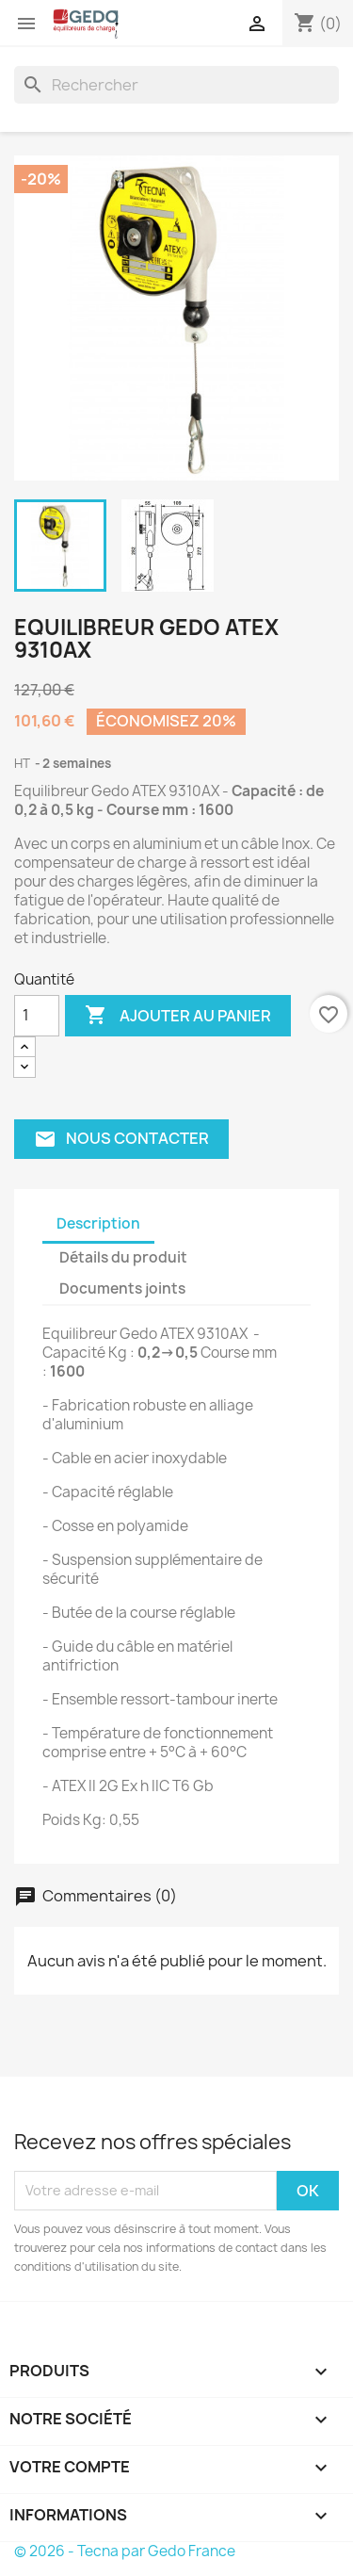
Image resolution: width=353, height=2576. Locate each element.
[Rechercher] (176, 85)
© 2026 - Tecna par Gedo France (124, 2551)
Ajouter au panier (178, 1015)
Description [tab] (98, 1223)
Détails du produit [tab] (123, 1257)
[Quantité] (36, 1015)
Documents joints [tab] (122, 1288)
